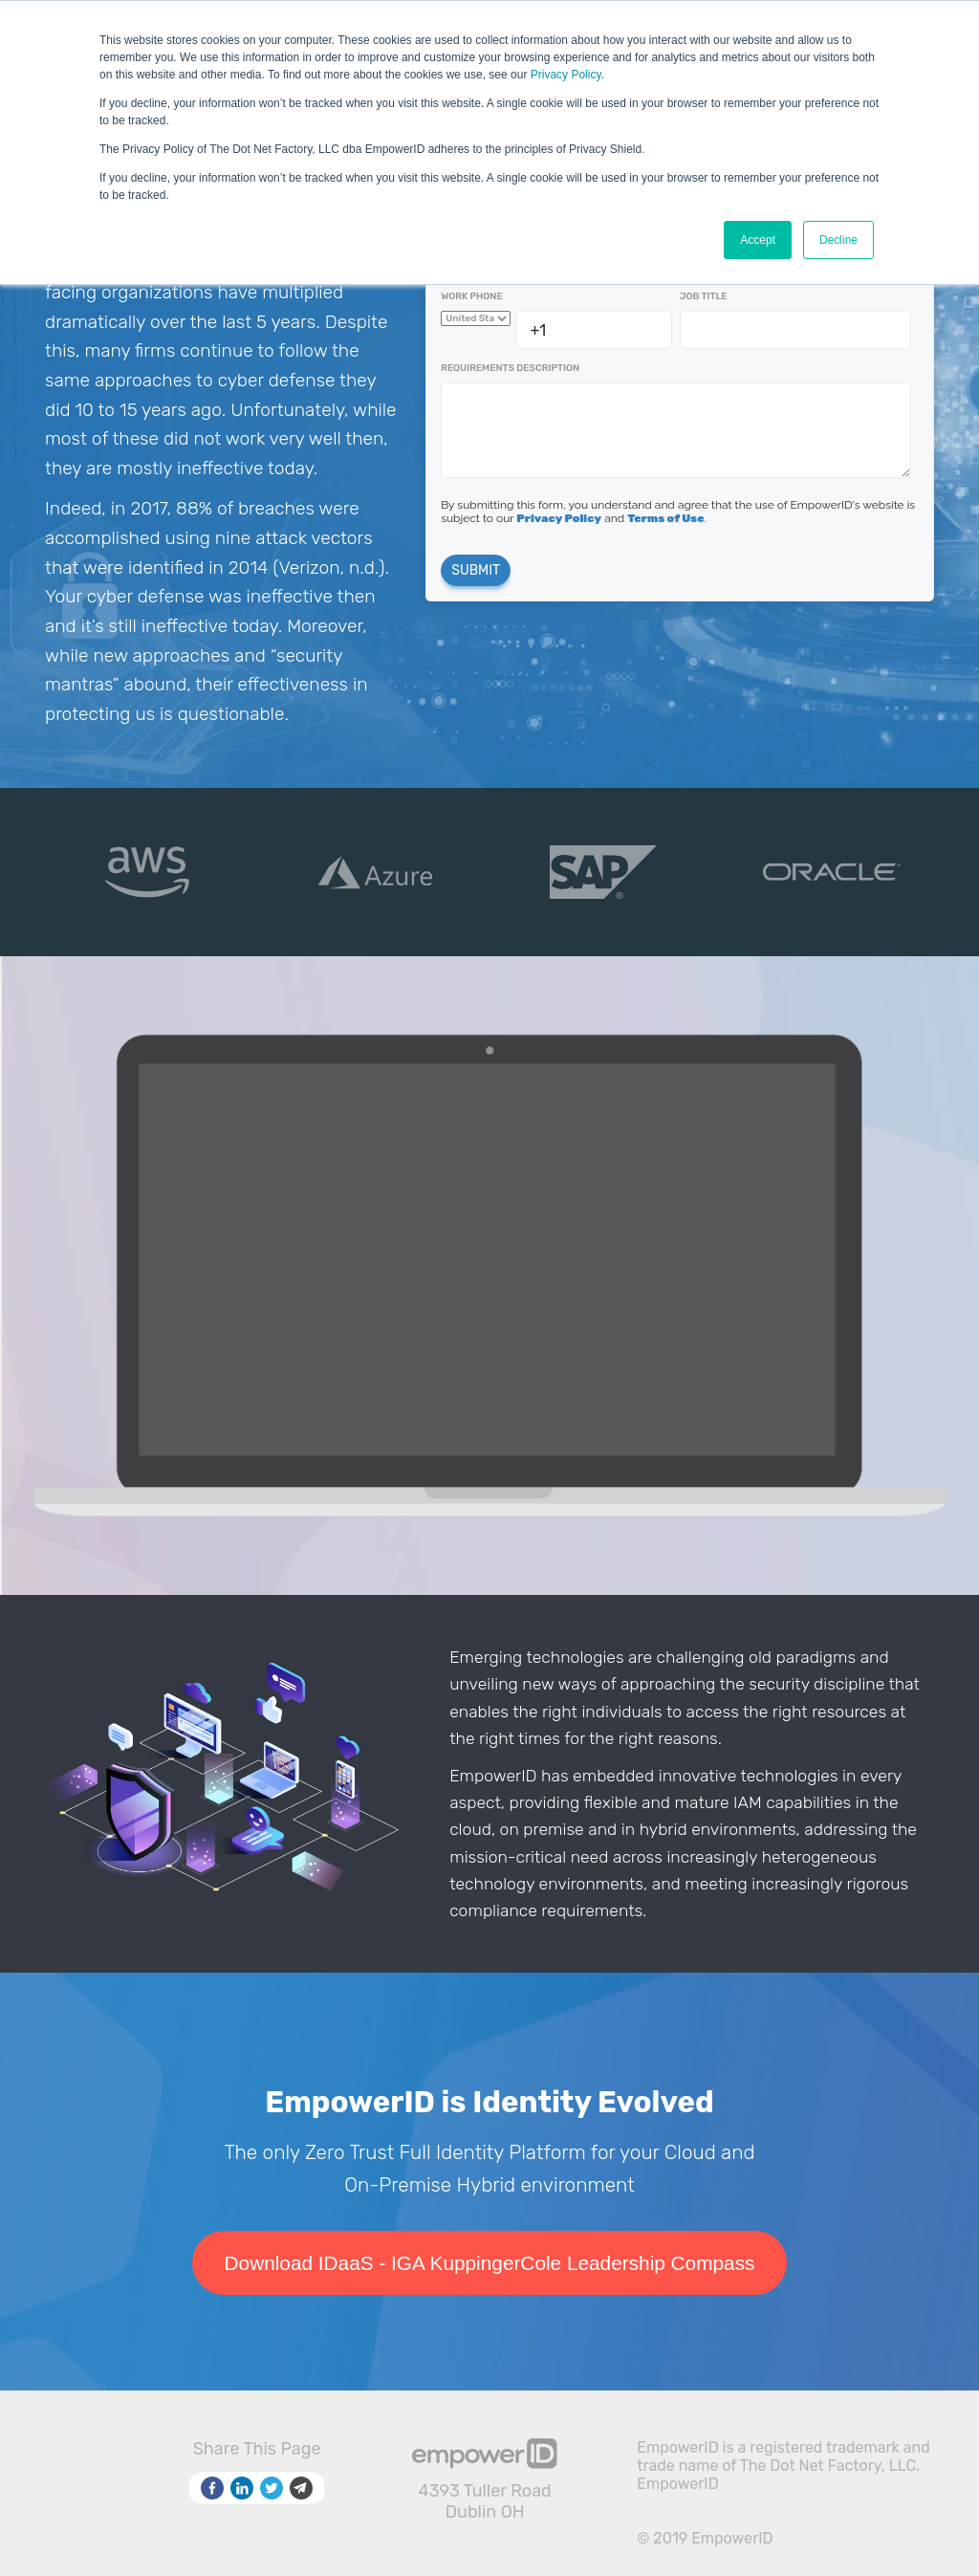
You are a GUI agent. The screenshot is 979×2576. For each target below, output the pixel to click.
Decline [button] (838, 240)
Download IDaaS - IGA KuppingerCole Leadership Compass (490, 2263)
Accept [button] (757, 240)
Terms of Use (665, 518)
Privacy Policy (566, 74)
